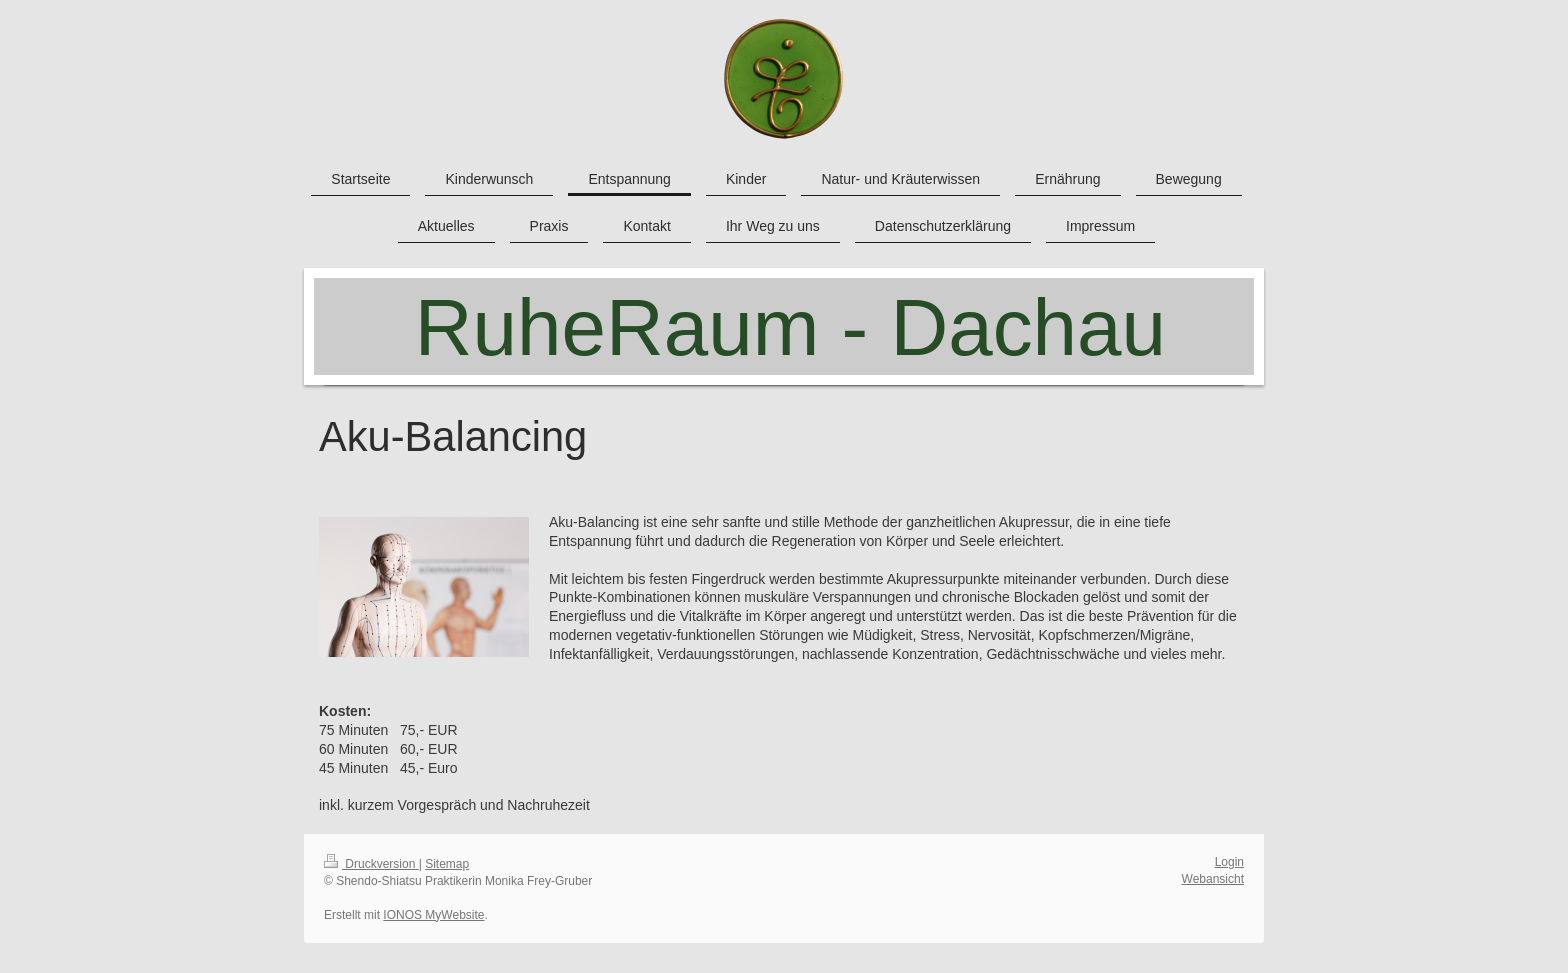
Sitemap (447, 864)
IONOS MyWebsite (433, 915)
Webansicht (1213, 879)
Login (1229, 862)
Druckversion (371, 864)
